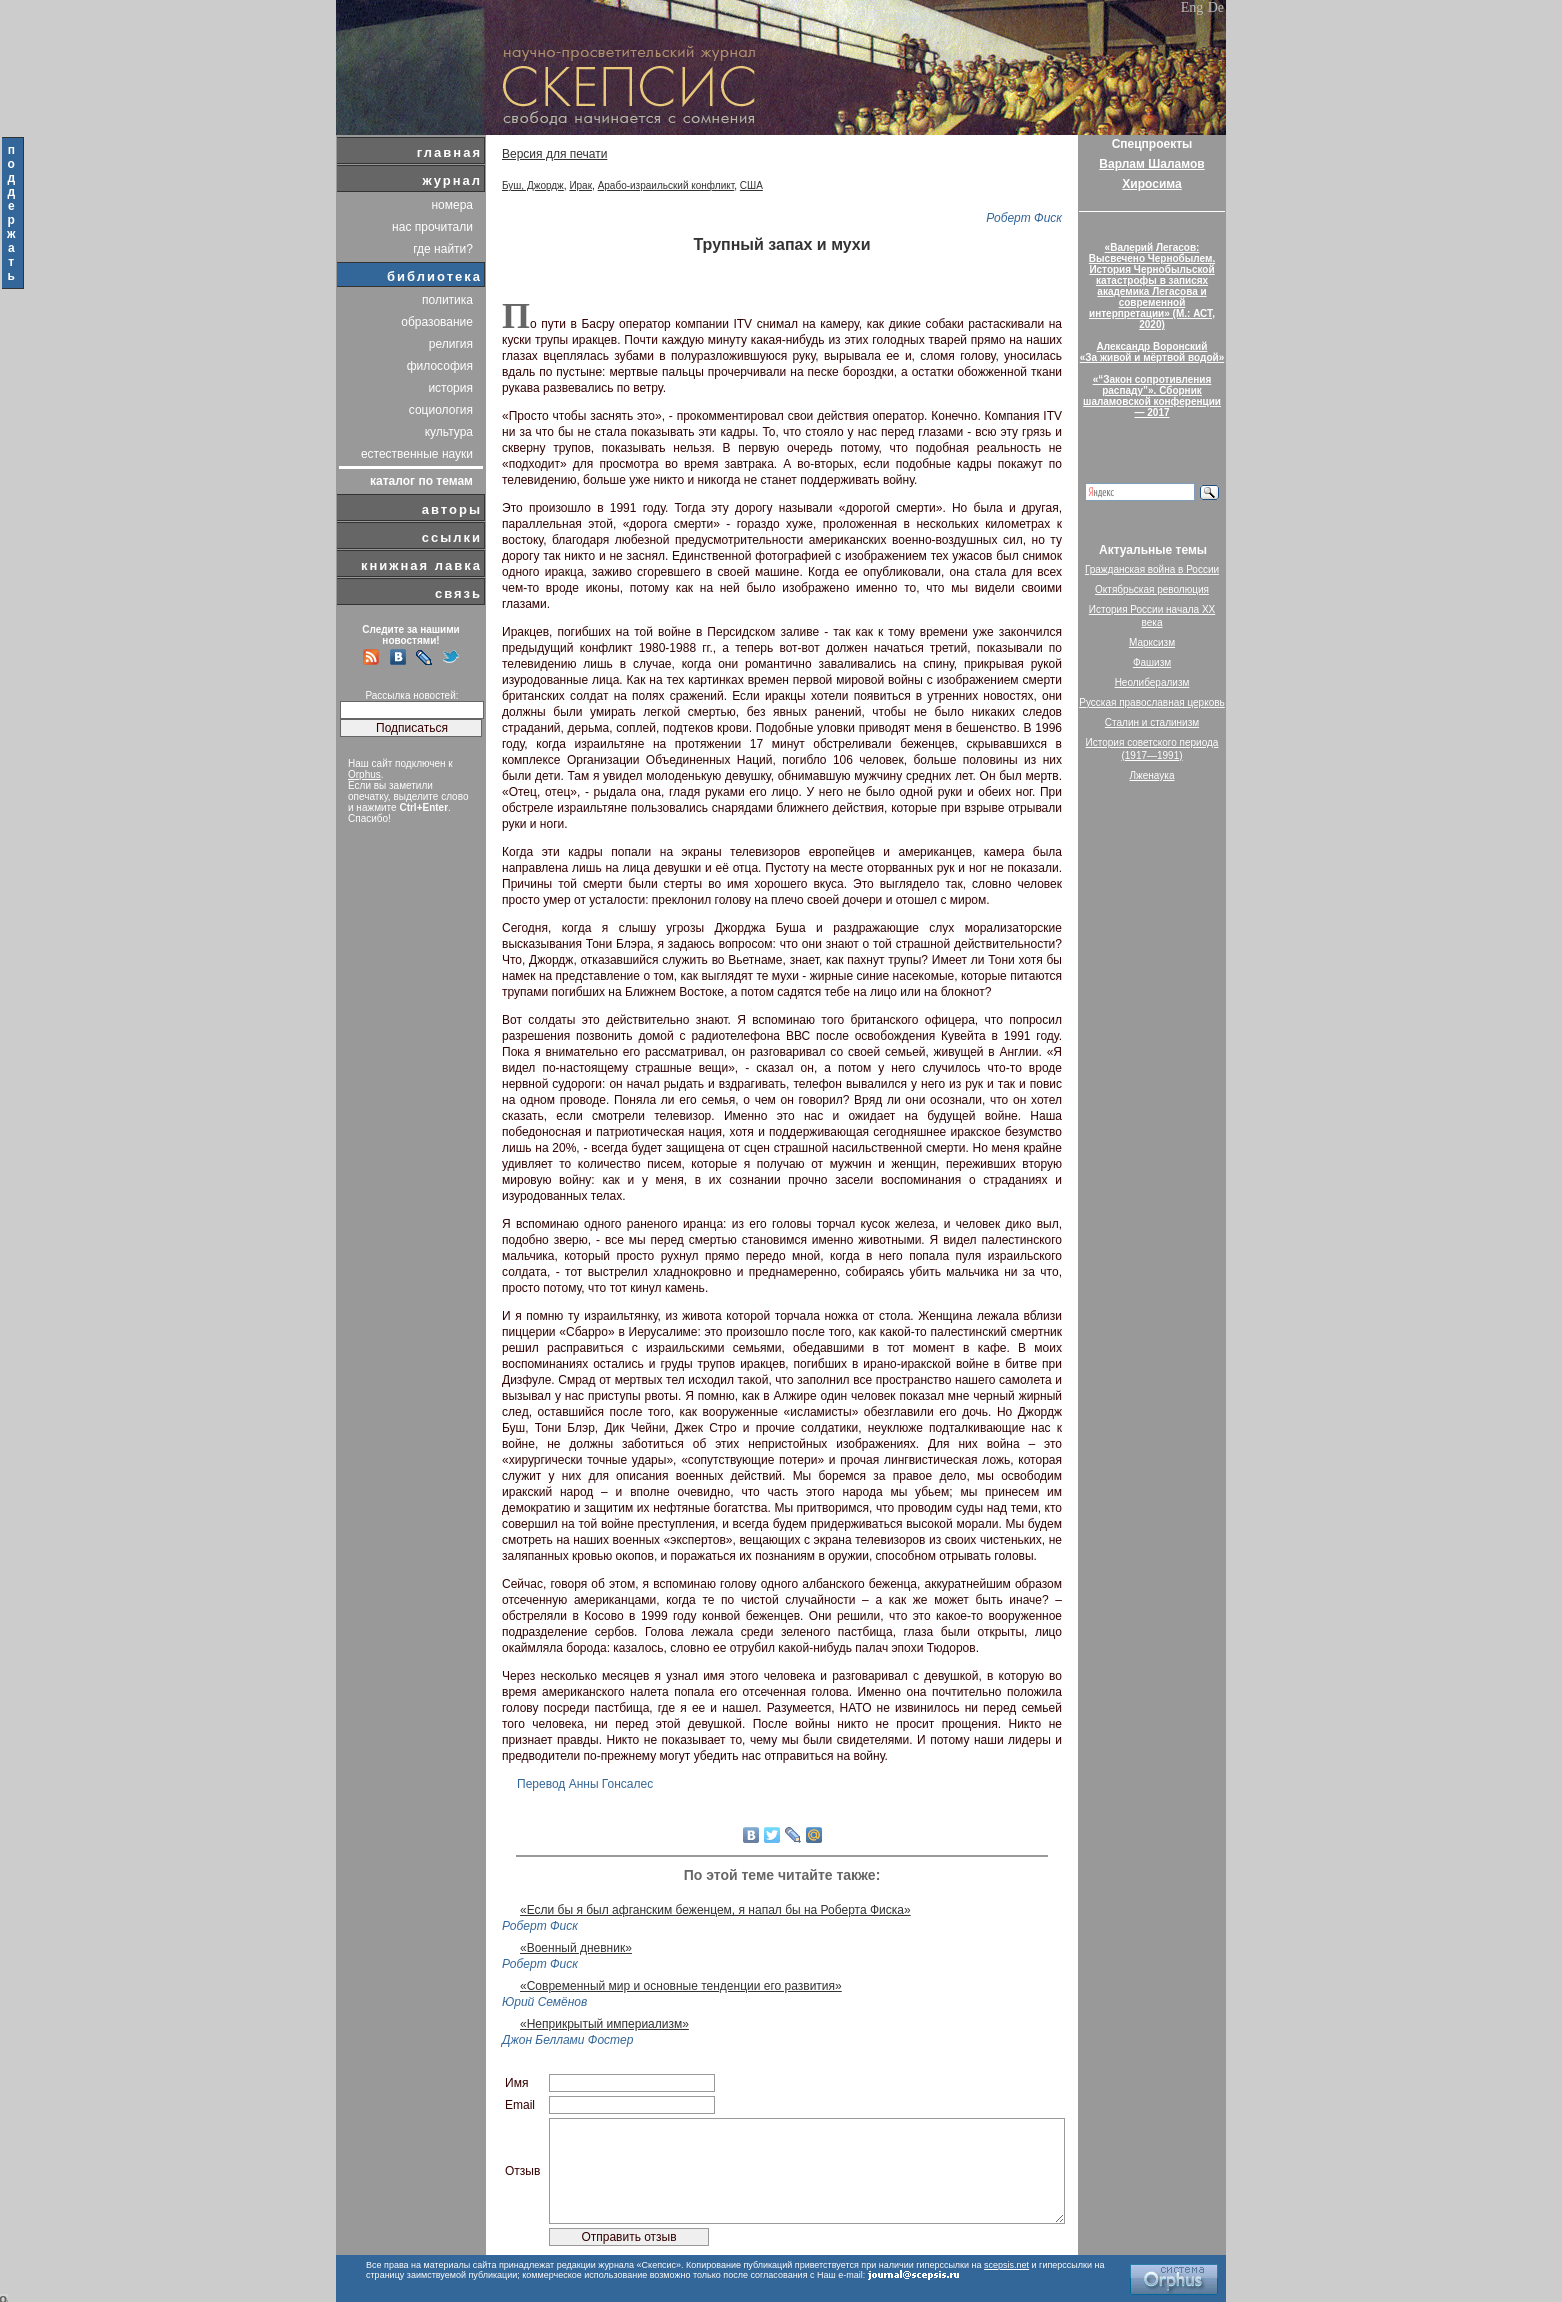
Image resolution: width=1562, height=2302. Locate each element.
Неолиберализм (1152, 682)
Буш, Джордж (533, 185)
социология (441, 410)
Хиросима (1151, 184)
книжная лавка (421, 565)
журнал (452, 180)
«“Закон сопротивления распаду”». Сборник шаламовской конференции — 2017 (1152, 396)
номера (452, 205)
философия (440, 366)
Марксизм (1152, 642)
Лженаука (1152, 775)
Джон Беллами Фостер (567, 2040)
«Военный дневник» (576, 1948)
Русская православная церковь (1152, 702)
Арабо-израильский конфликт (666, 185)
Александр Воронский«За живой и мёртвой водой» (1152, 352)
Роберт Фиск (1024, 218)
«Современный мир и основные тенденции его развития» (681, 1986)
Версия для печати (554, 154)
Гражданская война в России (1152, 569)
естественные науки (417, 454)
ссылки (452, 537)
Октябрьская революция (1152, 589)
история (450, 388)
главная (449, 152)
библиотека (434, 276)
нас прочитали (432, 227)
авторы (452, 509)
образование (437, 322)
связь (458, 593)
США (751, 185)
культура (449, 432)
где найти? (443, 249)
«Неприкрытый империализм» (604, 2024)
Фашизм (1152, 662)
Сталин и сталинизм (1152, 722)
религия (451, 344)
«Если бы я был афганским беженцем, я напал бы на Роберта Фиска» (715, 1910)
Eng (1192, 7)
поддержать (12, 213)
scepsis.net (1006, 2265)
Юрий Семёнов (544, 2002)
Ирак (580, 185)
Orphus (364, 774)
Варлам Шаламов (1151, 164)
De (1216, 7)
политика (447, 300)
